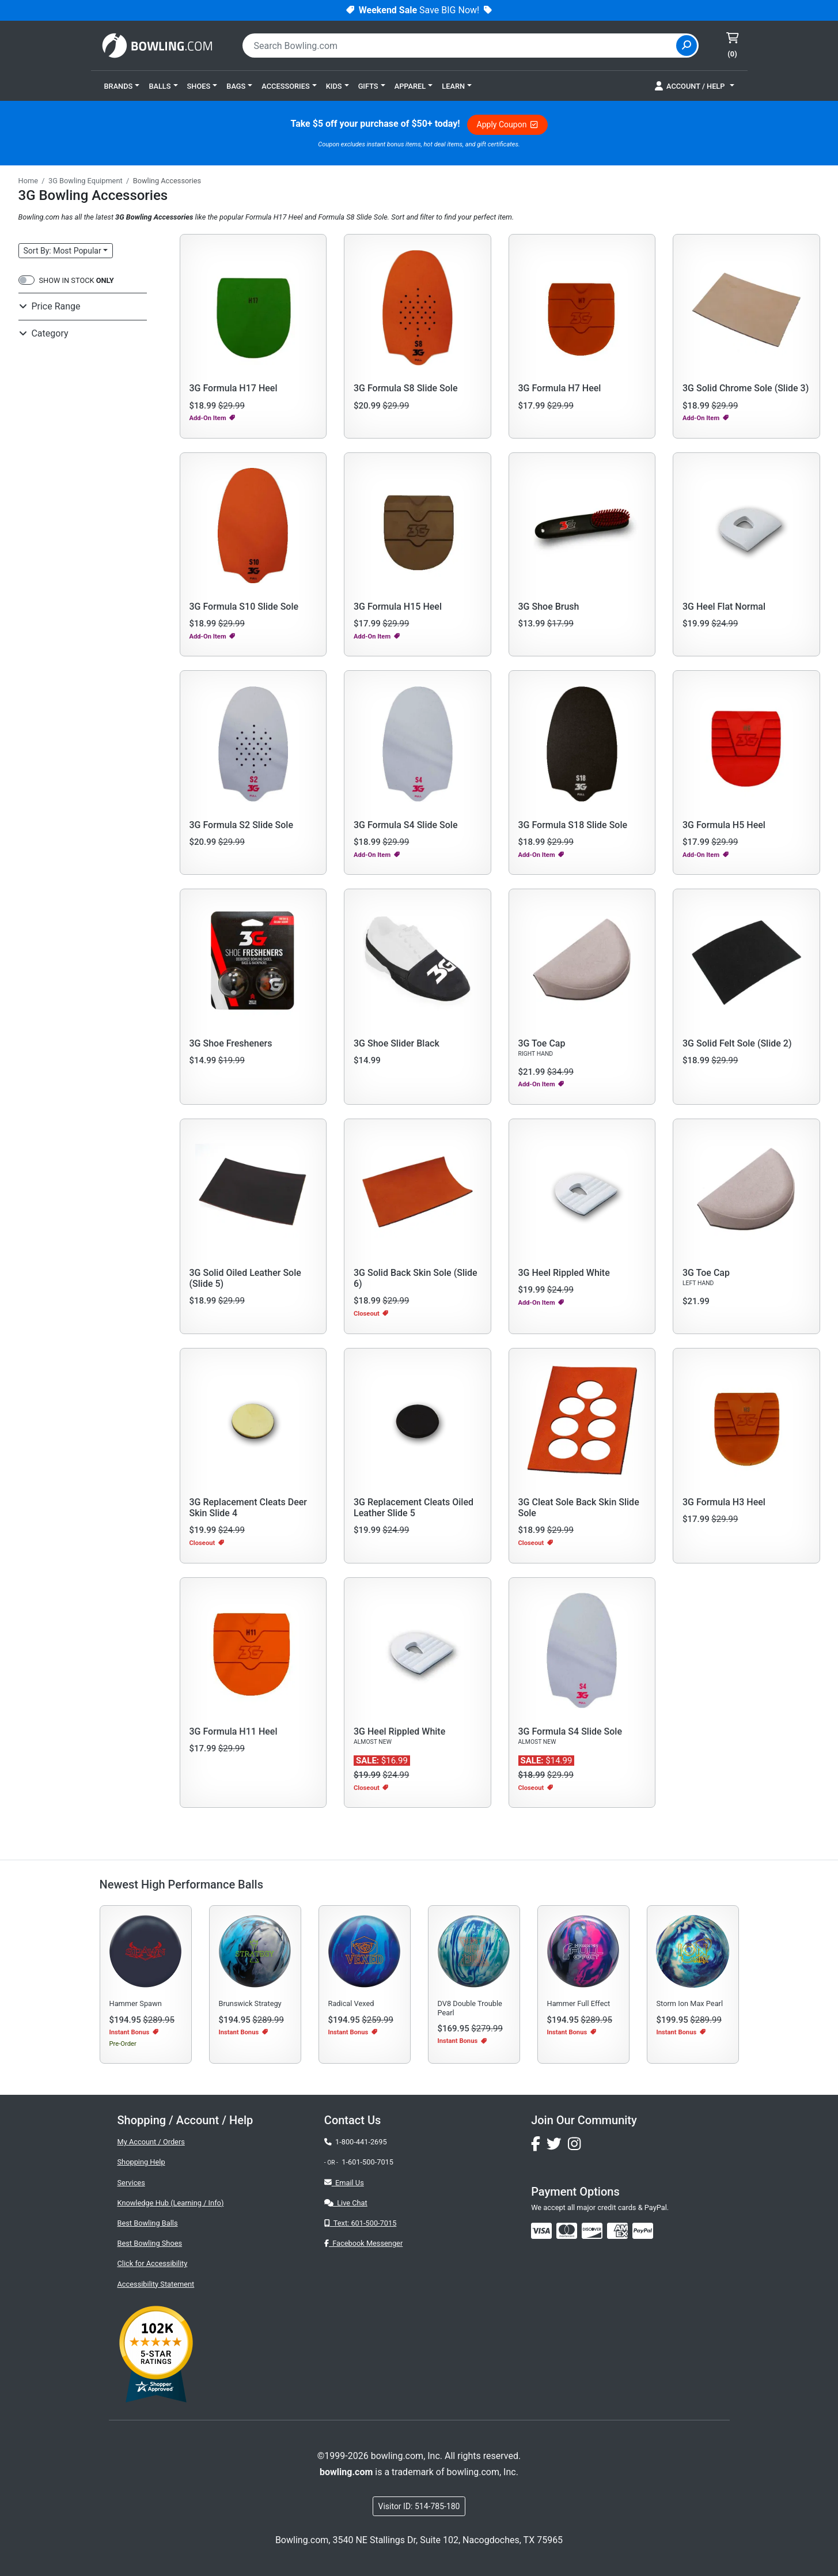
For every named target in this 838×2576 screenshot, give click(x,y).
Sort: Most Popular (62, 250)
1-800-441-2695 (355, 2141)
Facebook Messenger (363, 2243)
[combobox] (460, 45)
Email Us (344, 2182)
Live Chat (345, 2203)
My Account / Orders (151, 2141)
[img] (642, 2231)
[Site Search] (686, 45)
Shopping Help (141, 2162)
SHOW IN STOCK (76, 280)
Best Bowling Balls (147, 2223)
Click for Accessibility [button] (152, 2263)
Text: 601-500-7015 (360, 2223)
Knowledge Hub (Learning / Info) (170, 2203)
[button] (122, 85)
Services (131, 2182)
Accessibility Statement (156, 2284)
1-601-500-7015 (367, 2162)
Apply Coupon (507, 124)
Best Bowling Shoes (150, 2243)
